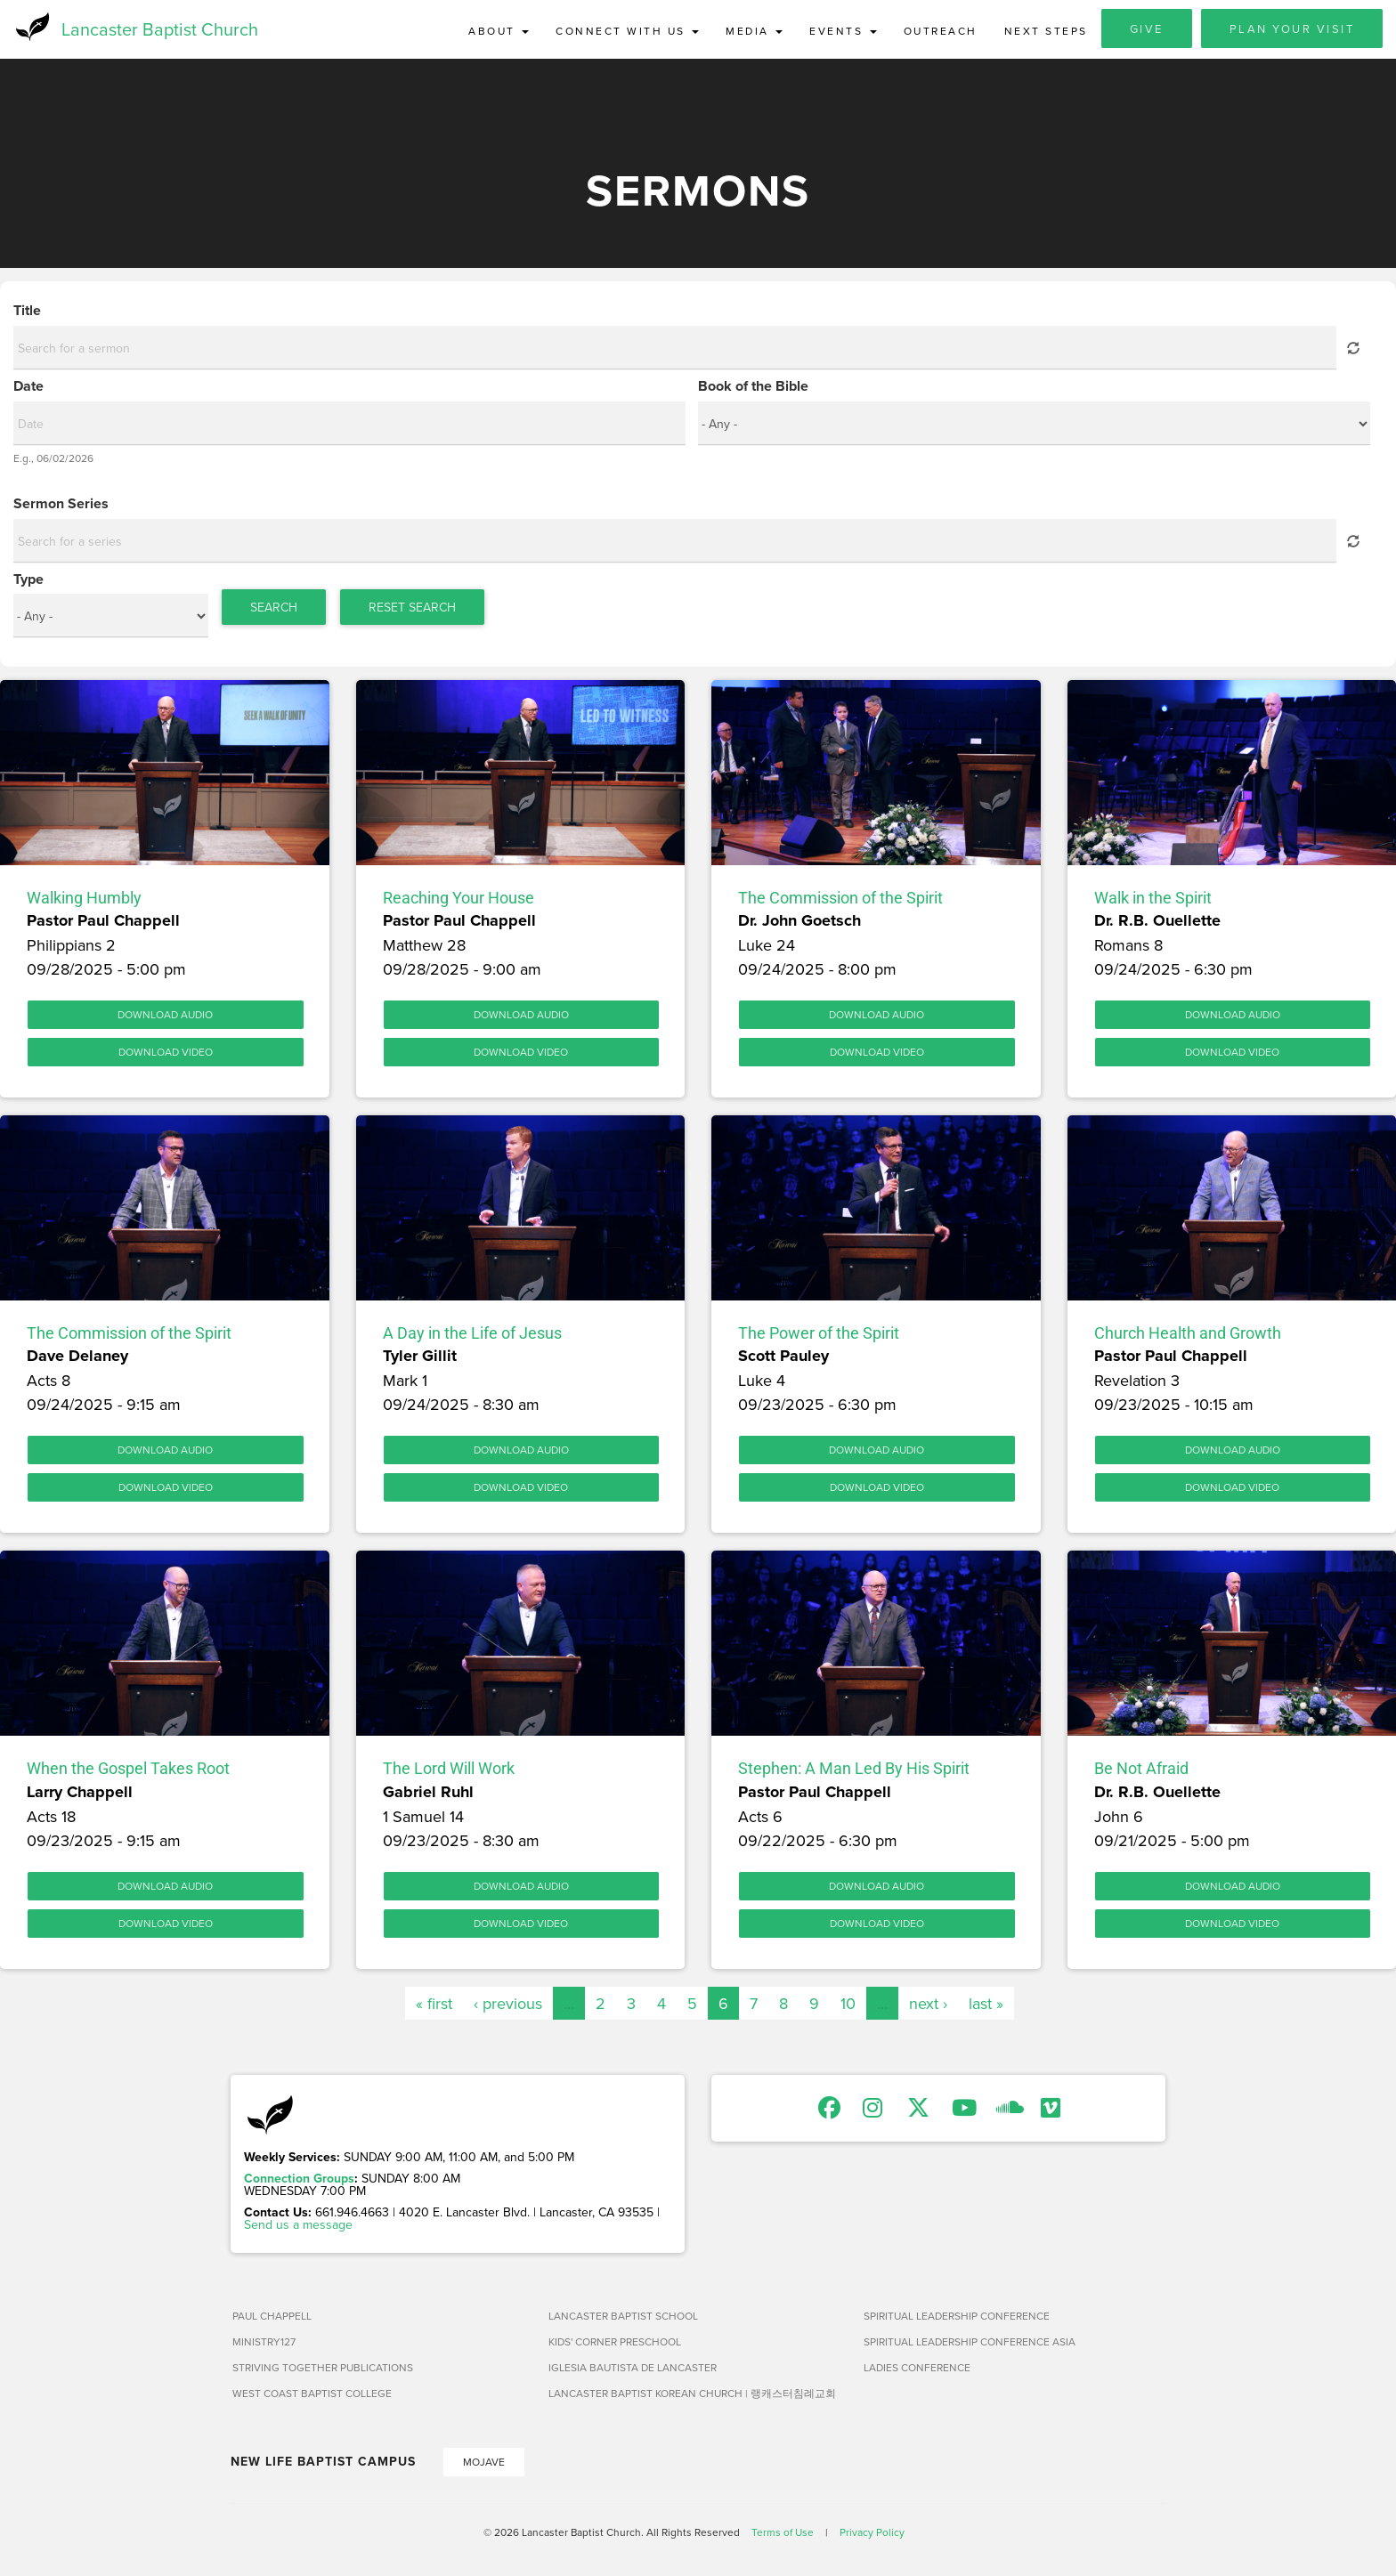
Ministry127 (264, 2345)
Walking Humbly (84, 901)
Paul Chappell (272, 2319)
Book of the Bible (753, 390)
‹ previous (508, 2007)
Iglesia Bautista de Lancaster (632, 2370)
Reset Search (412, 611)
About (498, 30)
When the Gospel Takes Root (128, 1771)
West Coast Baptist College (312, 2396)
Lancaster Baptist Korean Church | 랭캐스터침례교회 (692, 2396)
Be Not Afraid (1141, 1771)
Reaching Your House (458, 901)
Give (1147, 28)
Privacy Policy (872, 2535)
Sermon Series (61, 507)
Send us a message (298, 2228)
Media (754, 30)
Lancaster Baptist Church (159, 31)
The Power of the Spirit (818, 1336)
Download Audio (165, 1017)
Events (843, 30)
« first (434, 2007)
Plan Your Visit (1292, 28)
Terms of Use (782, 2535)
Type (28, 583)
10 (848, 2007)
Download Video (165, 1055)
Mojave (484, 2465)
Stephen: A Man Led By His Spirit (854, 1771)
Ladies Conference (917, 2370)
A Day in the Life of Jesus (472, 1336)
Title (27, 314)
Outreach (941, 30)
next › (928, 2007)
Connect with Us (627, 30)
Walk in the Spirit (1153, 901)
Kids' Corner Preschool (614, 2345)
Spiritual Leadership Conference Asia (969, 2345)
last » (986, 2007)
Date (28, 390)
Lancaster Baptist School (623, 2319)
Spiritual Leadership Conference (957, 2319)
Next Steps (1046, 30)
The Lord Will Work (449, 1771)
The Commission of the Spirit (840, 901)
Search (273, 611)
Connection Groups (299, 2182)
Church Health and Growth (1187, 1336)
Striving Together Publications (322, 2370)
